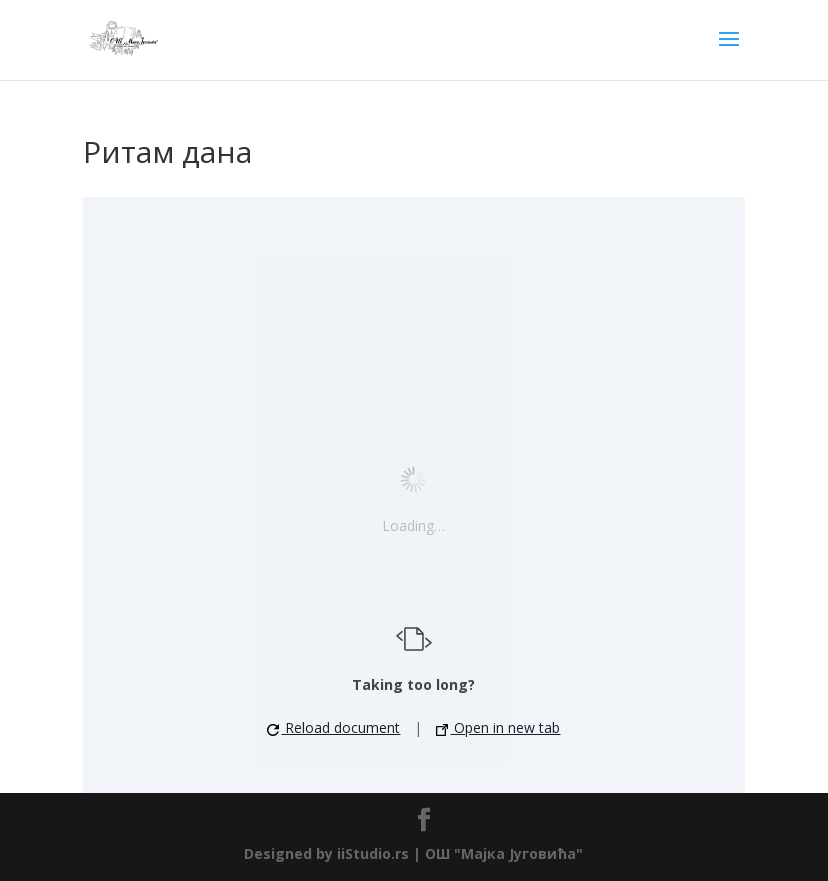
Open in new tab (498, 727)
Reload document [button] (333, 727)
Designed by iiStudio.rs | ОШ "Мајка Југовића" (413, 853)
